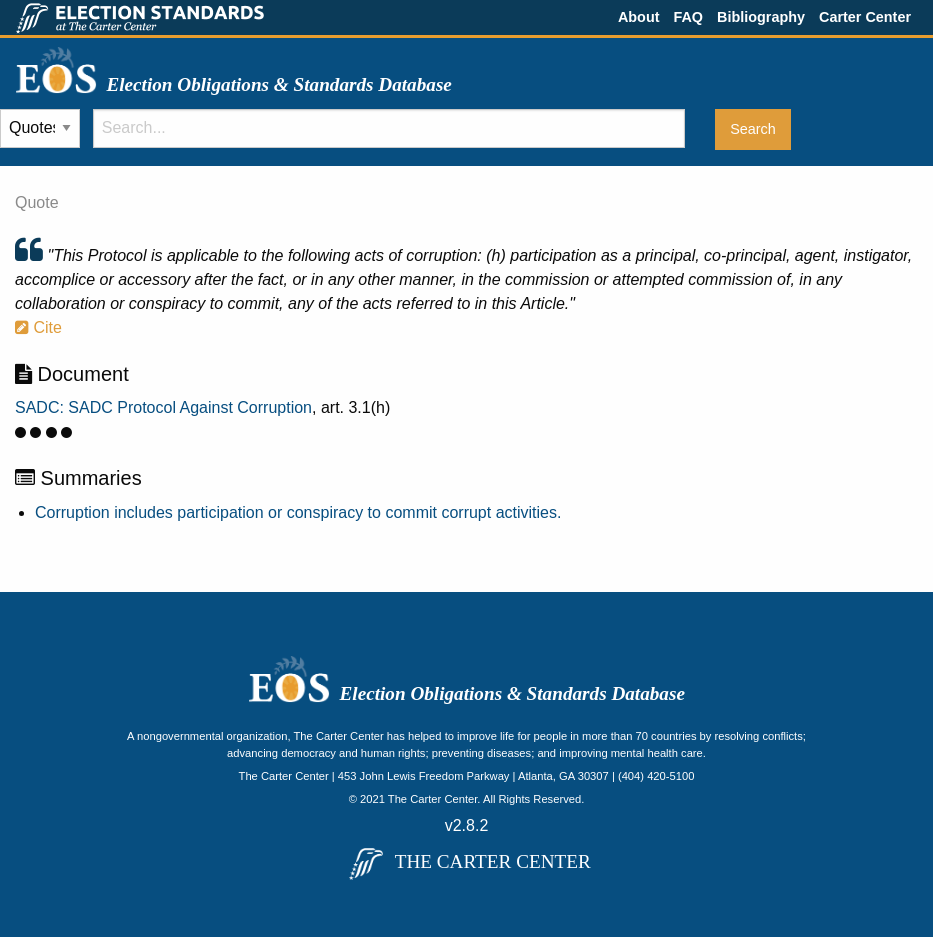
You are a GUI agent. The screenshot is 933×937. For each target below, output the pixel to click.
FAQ (688, 17)
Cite (38, 327)
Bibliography (761, 17)
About (639, 17)
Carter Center (865, 17)
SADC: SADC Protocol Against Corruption (163, 407)
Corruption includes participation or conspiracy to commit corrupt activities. (298, 512)
